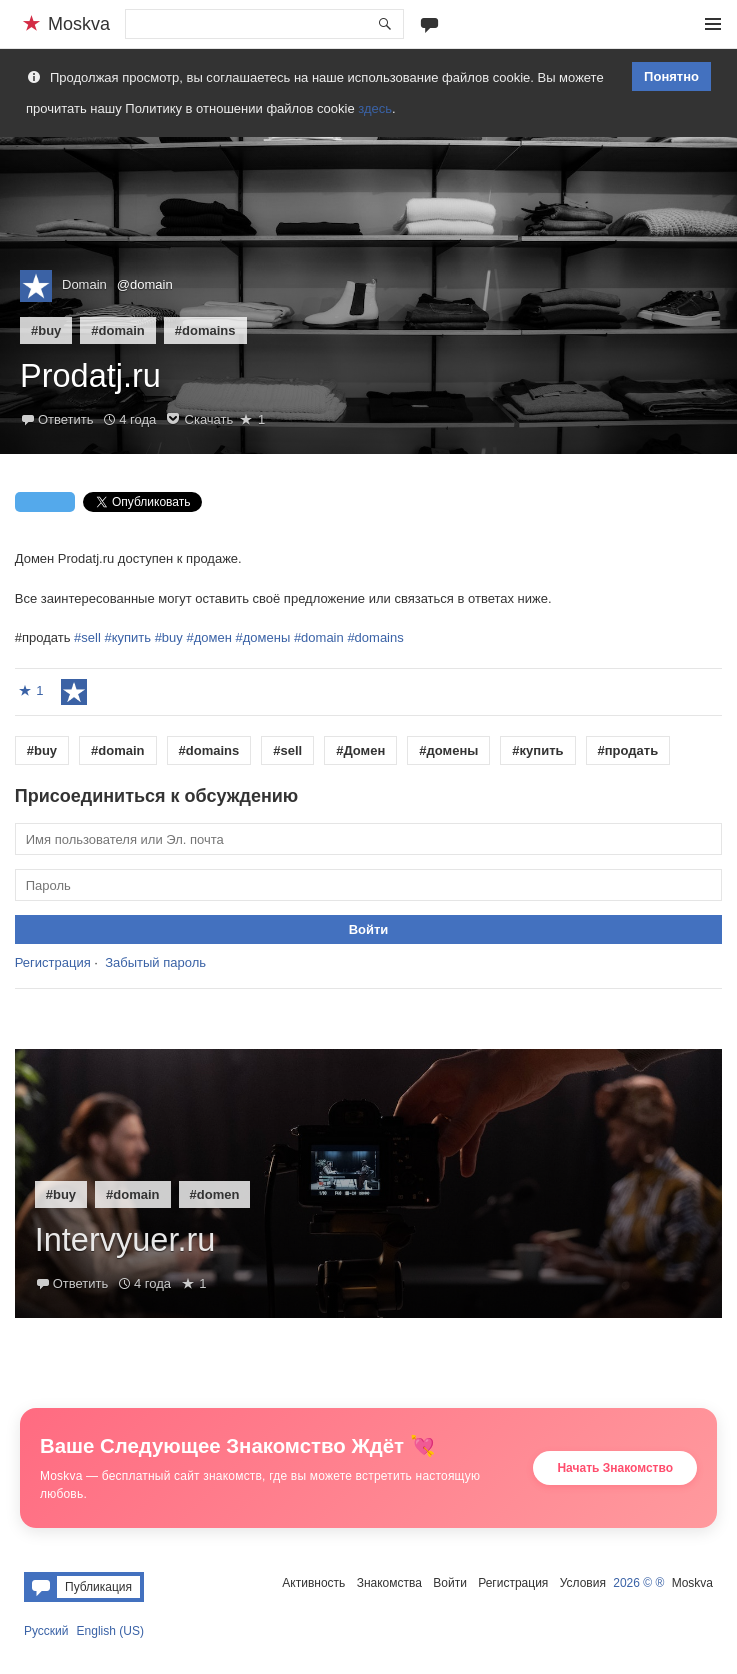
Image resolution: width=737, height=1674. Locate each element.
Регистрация (53, 962)
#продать (628, 750)
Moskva (692, 1583)
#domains (205, 330)
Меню (713, 24)
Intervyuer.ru (125, 1240)
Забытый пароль (155, 962)
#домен (208, 637)
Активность (313, 1583)
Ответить (66, 419)
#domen (215, 1194)
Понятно (671, 76)
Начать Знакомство (615, 1468)
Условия (583, 1583)
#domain (117, 330)
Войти (450, 1583)
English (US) (110, 1631)
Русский (46, 1631)
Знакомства (389, 1583)
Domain (84, 284)
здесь (375, 108)
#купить (127, 637)
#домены (263, 637)
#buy (46, 330)
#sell (87, 637)
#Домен (360, 750)
